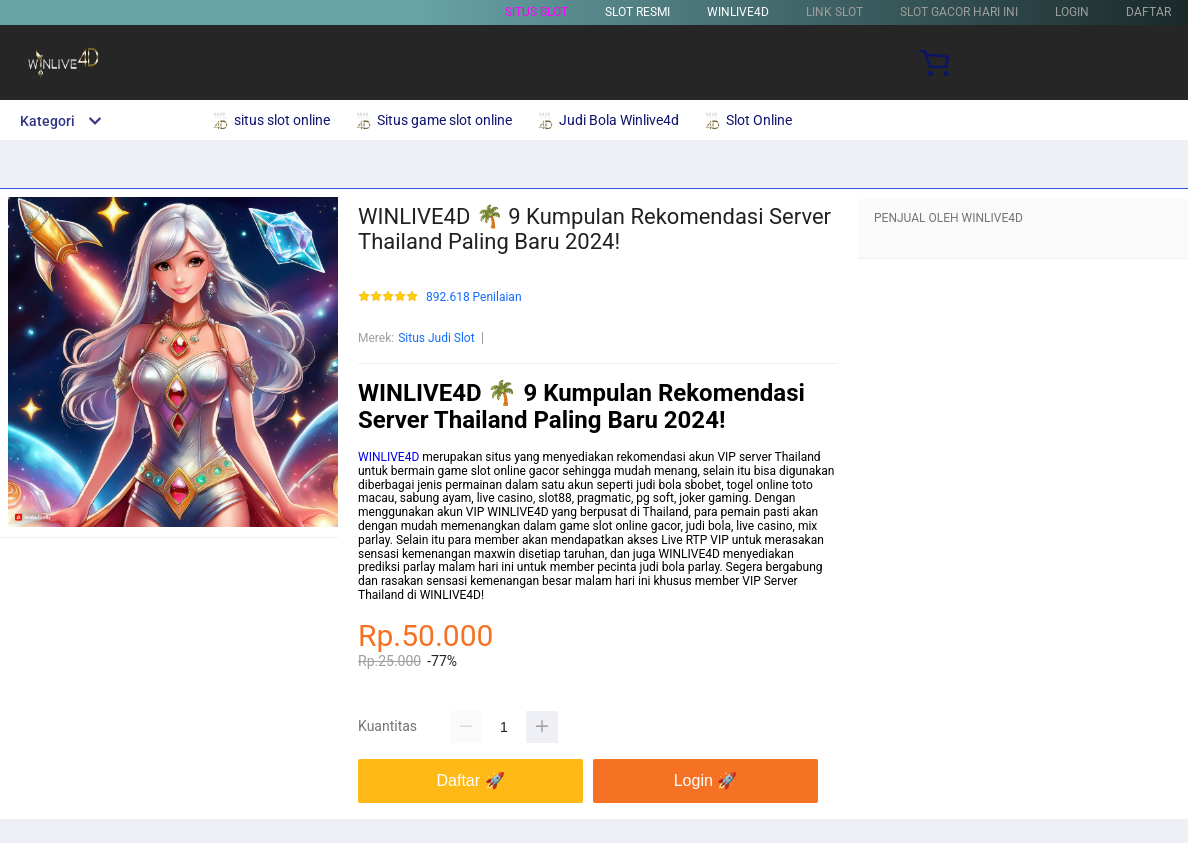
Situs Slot (536, 12)
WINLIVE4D (738, 12)
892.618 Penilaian (474, 297)
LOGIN (1072, 12)
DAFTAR (1148, 12)
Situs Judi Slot (436, 338)
